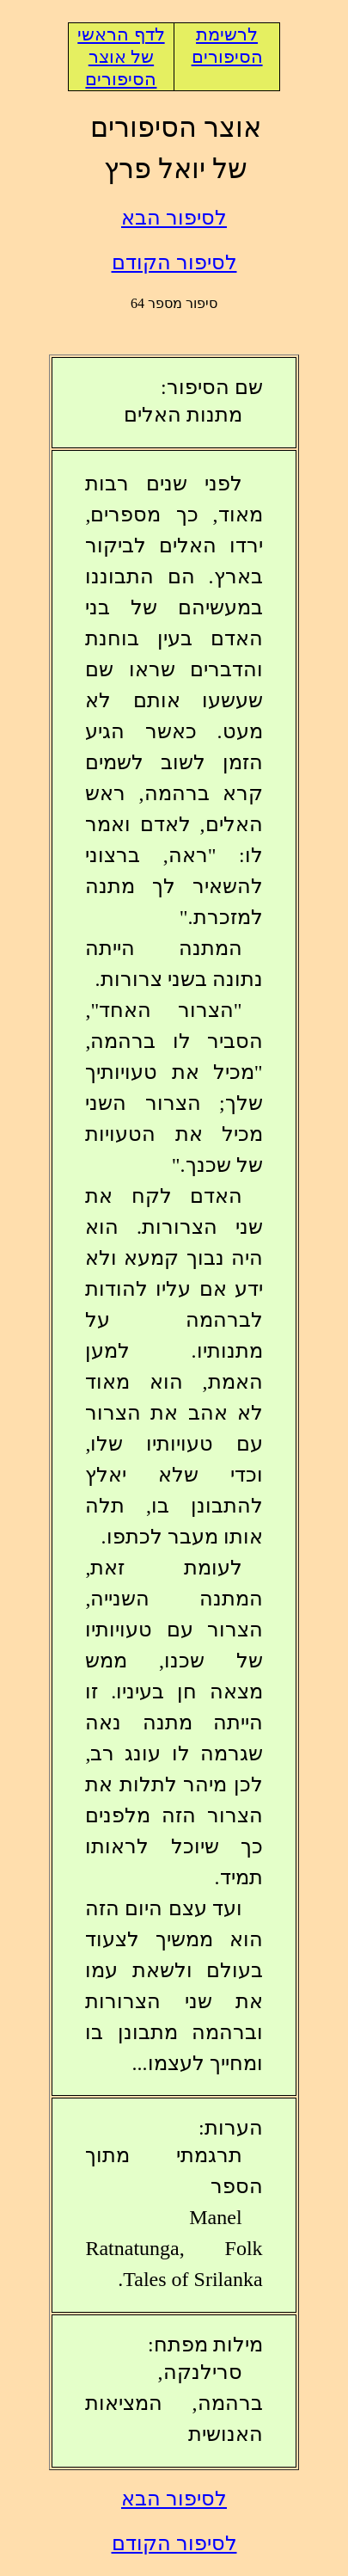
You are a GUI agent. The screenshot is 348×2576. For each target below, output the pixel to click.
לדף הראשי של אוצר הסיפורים (120, 56)
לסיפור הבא (174, 217)
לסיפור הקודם (174, 262)
